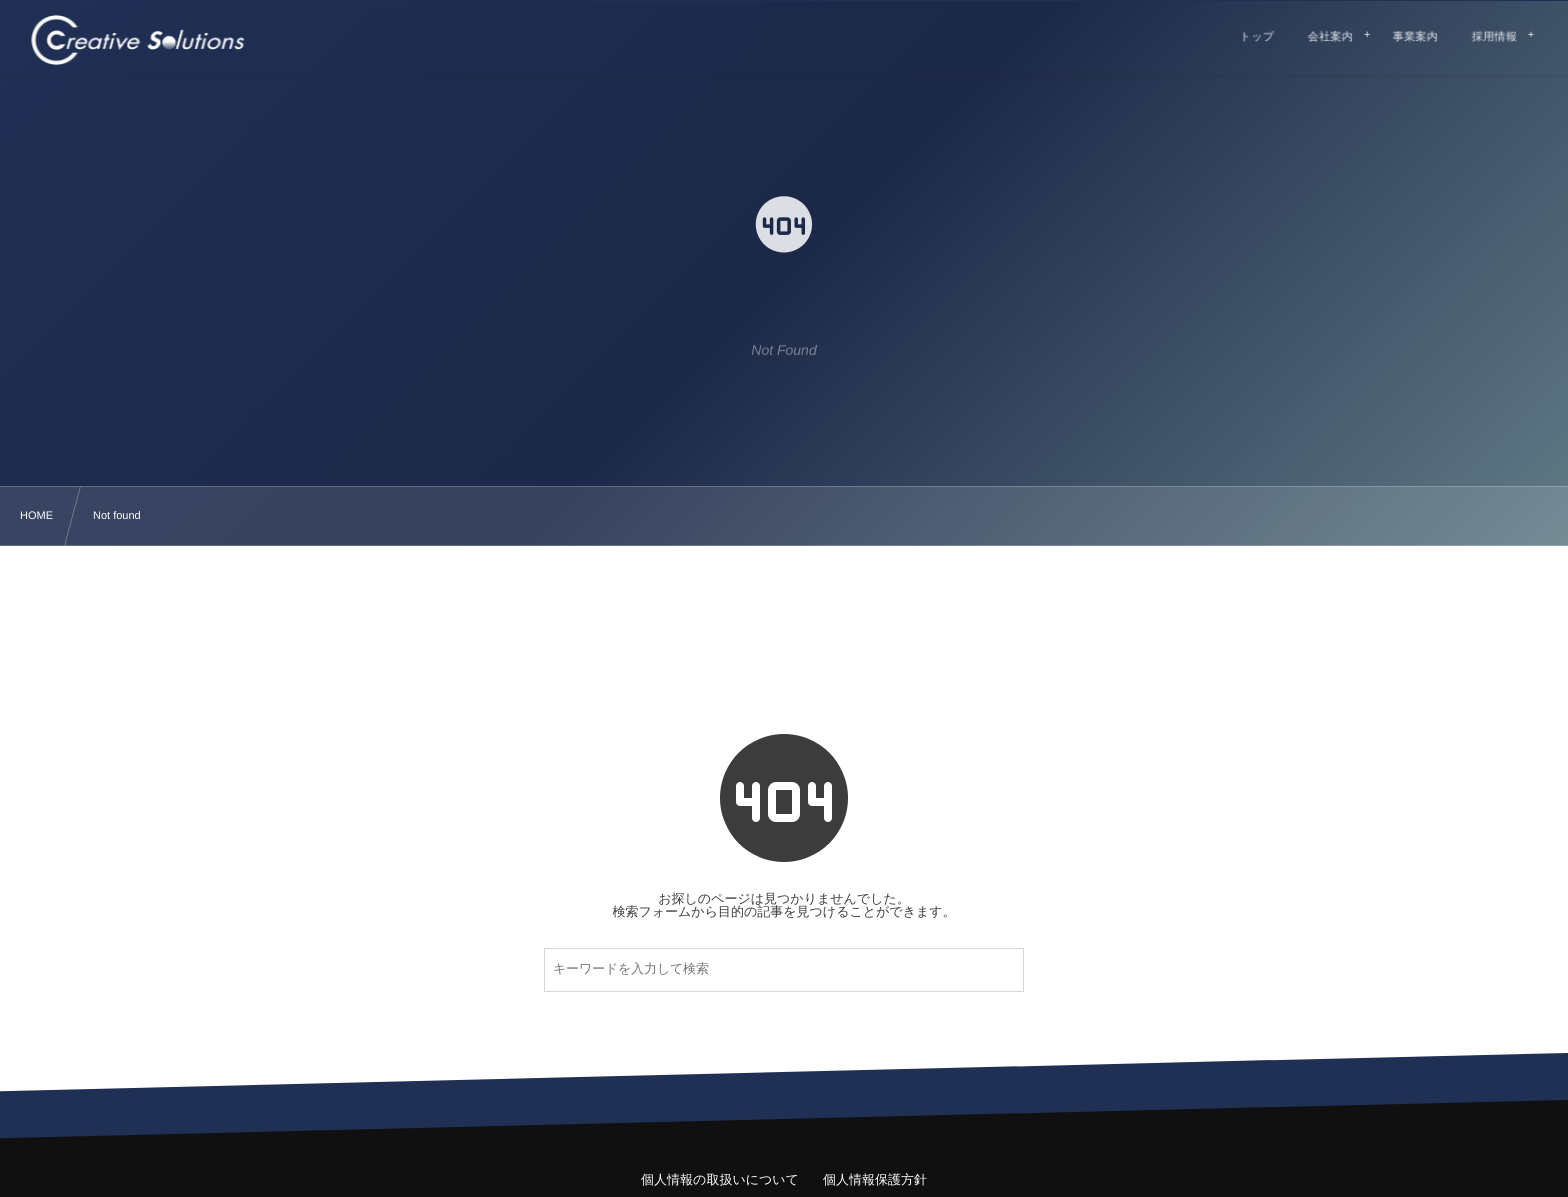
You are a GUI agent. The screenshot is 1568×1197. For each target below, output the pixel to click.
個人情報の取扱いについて (720, 1179)
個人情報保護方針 (875, 1179)
